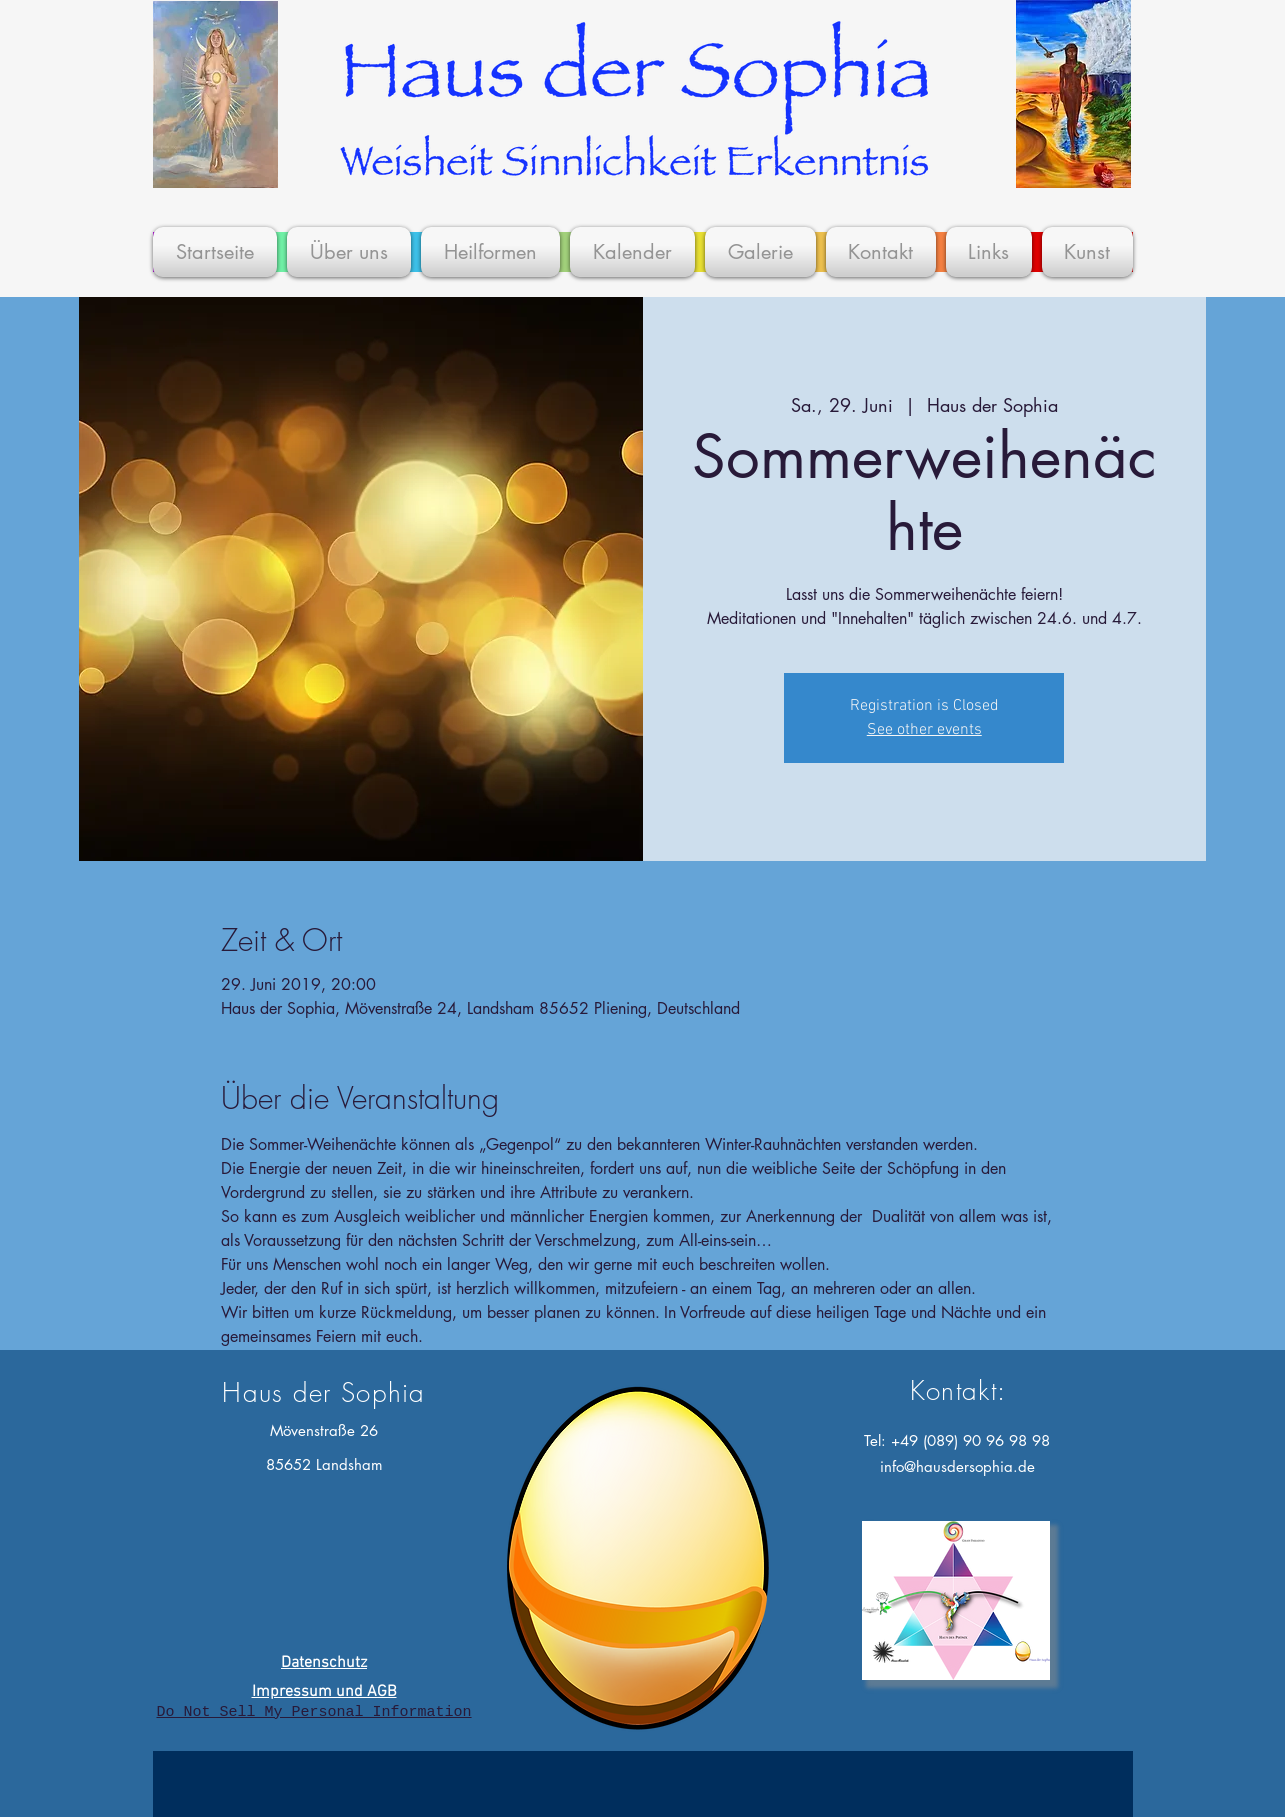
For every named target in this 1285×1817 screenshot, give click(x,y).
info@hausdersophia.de (957, 1466)
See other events (924, 730)
